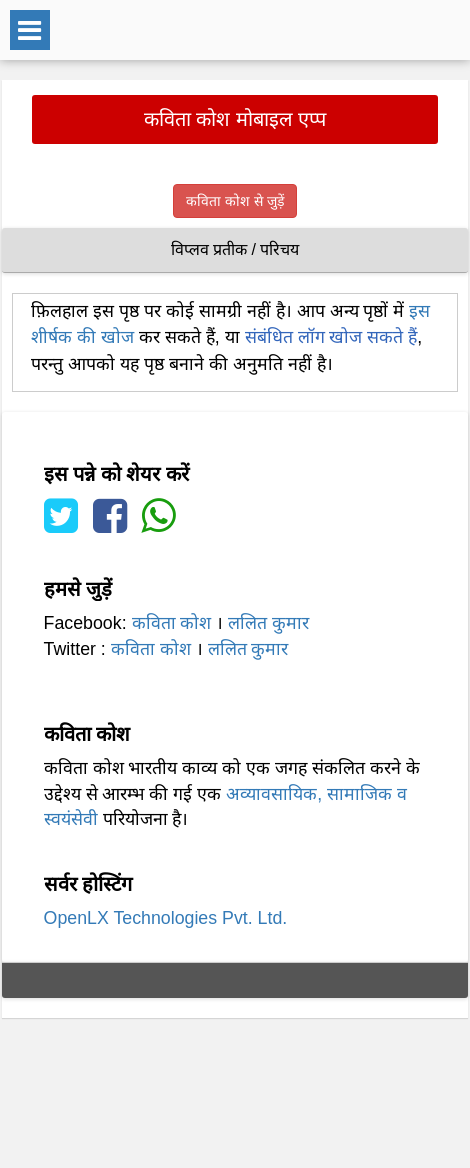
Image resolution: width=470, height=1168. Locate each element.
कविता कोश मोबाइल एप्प (235, 119)
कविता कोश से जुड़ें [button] (235, 201)
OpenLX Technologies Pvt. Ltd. (166, 918)
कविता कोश (172, 623)
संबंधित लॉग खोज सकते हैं (331, 337)
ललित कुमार (268, 623)
